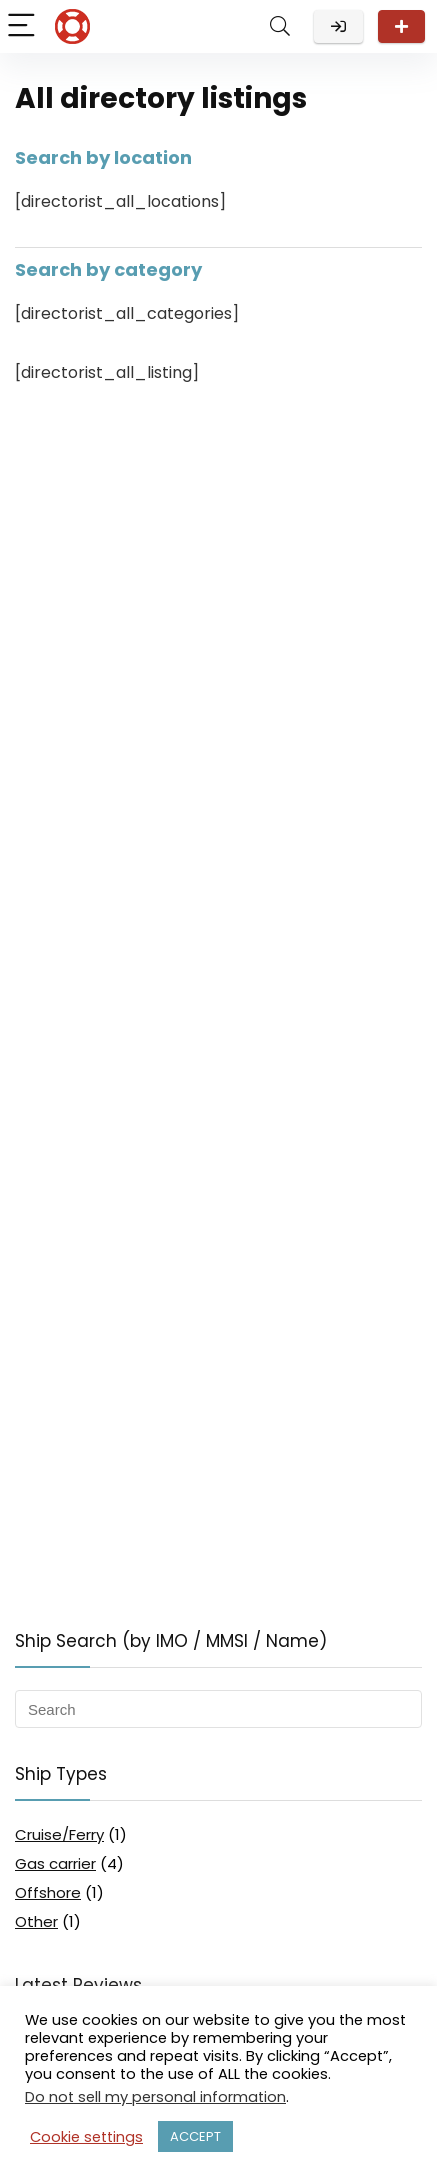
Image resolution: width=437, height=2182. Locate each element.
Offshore (48, 1892)
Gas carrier (55, 1863)
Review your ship (401, 26)
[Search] (280, 26)
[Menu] (24, 26)
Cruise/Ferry (59, 1834)
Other (36, 1921)
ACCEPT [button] (195, 2136)
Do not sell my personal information (155, 2097)
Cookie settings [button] (86, 2137)
